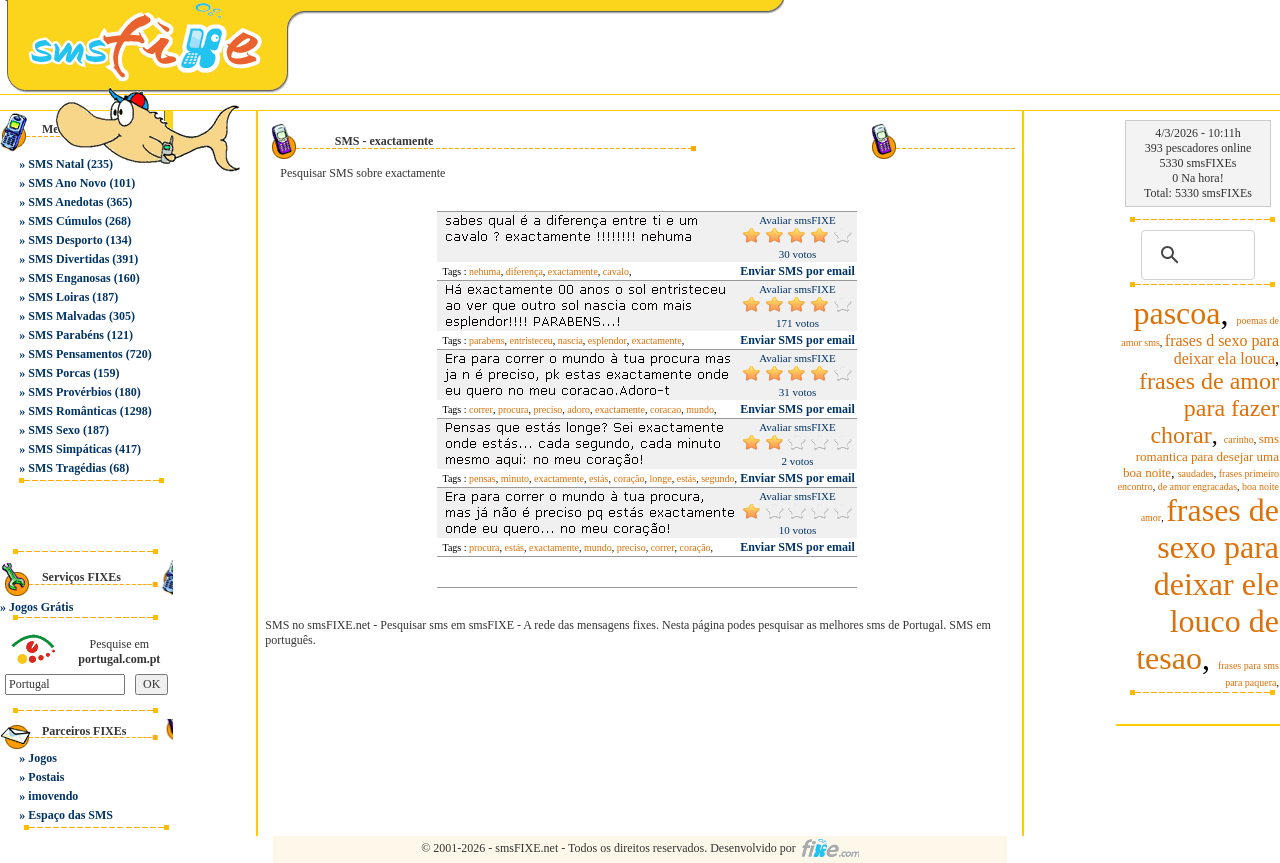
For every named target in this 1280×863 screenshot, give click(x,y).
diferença (524, 271)
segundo (717, 478)
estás (598, 478)
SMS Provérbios (69, 392)
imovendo (53, 796)
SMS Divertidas (68, 259)
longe (661, 478)
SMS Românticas (72, 411)
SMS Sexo (54, 430)
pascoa (1176, 313)
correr (481, 409)
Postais (46, 777)
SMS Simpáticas (70, 449)
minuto (515, 478)
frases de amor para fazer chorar (1209, 408)
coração (628, 478)
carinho (1239, 439)
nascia (570, 340)
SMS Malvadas (67, 316)
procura (513, 409)
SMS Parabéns (66, 335)
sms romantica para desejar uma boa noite (1201, 455)
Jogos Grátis (41, 607)
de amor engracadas (1197, 486)
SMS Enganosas (69, 278)
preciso (547, 409)
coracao (665, 409)
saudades (1196, 473)
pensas (482, 478)
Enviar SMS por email (797, 271)
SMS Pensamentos (75, 354)
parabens (487, 340)
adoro (578, 409)
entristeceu (531, 340)
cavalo (616, 271)
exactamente (573, 271)
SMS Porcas (59, 373)
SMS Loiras (58, 297)
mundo (700, 409)
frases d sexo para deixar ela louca (1222, 349)
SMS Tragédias (67, 468)
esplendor (607, 340)
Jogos (42, 758)
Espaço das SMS (70, 815)
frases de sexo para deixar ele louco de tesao (1207, 584)
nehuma (485, 271)
